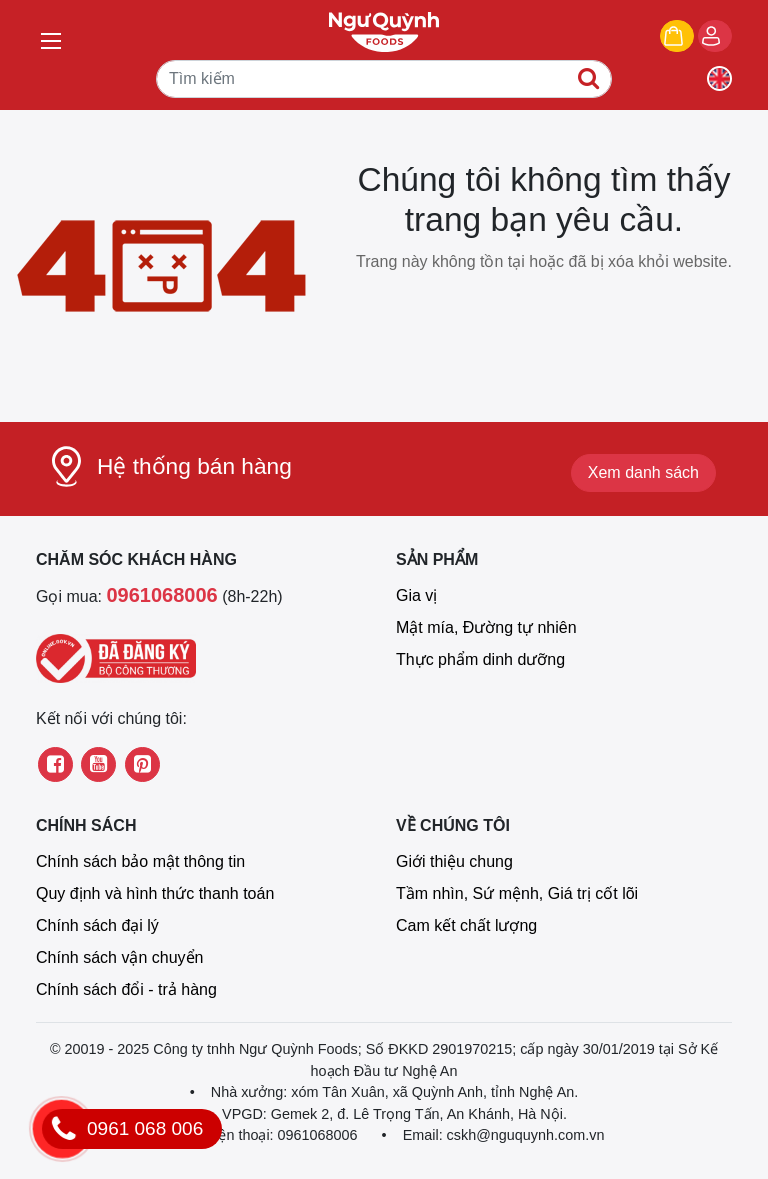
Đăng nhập (731, 38)
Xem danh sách (643, 472)
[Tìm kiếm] (384, 79)
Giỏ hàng (693, 38)
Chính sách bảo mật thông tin (140, 861)
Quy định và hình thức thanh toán (155, 893)
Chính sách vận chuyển (119, 957)
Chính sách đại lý (97, 925)
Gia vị (416, 595)
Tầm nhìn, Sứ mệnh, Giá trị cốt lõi (517, 893)
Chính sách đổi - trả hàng (126, 989)
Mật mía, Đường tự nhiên (486, 627)
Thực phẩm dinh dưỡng (480, 659)
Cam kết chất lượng (466, 925)
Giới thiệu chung (454, 861)
